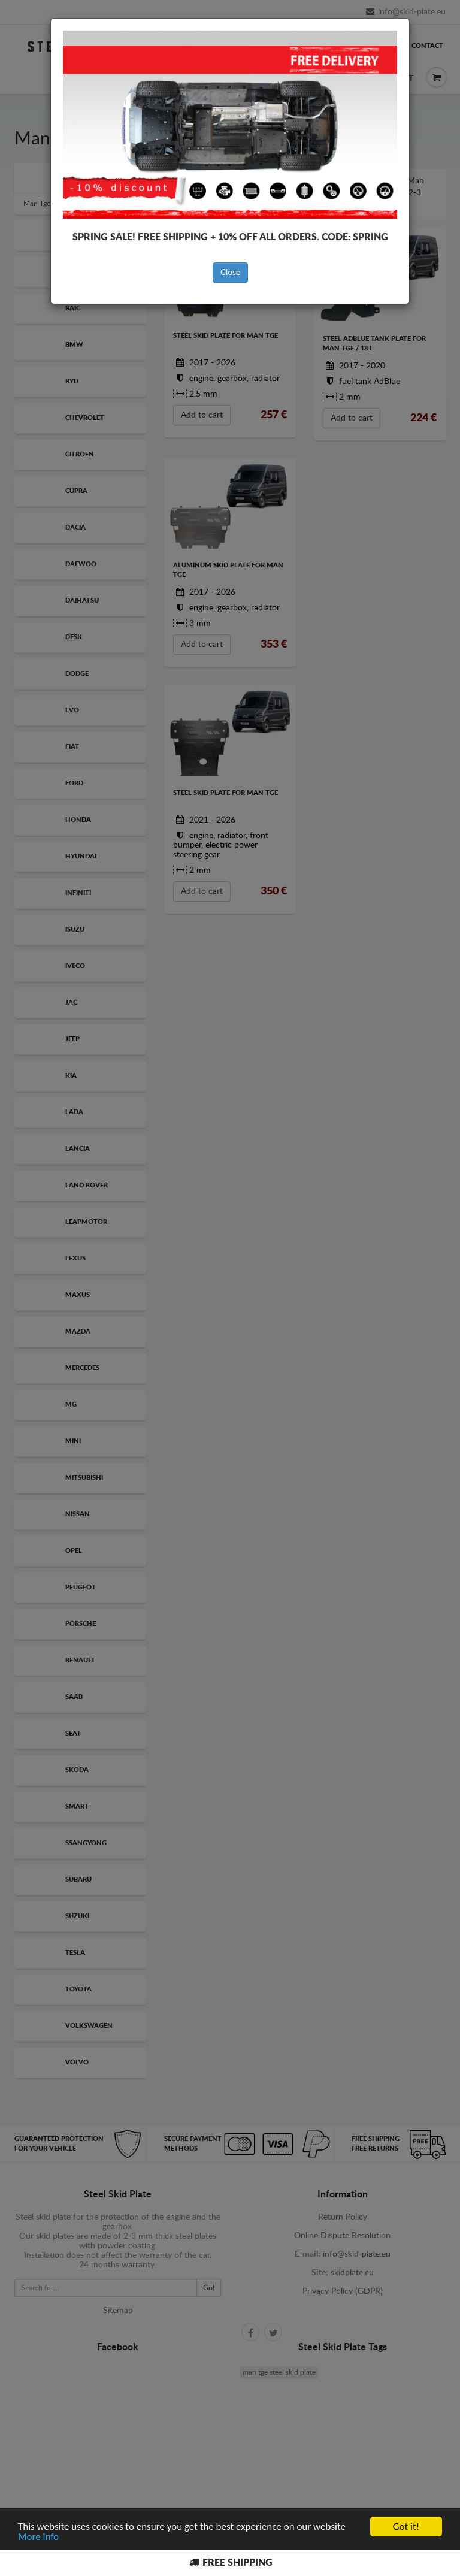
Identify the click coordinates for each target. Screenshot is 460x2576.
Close (230, 272)
